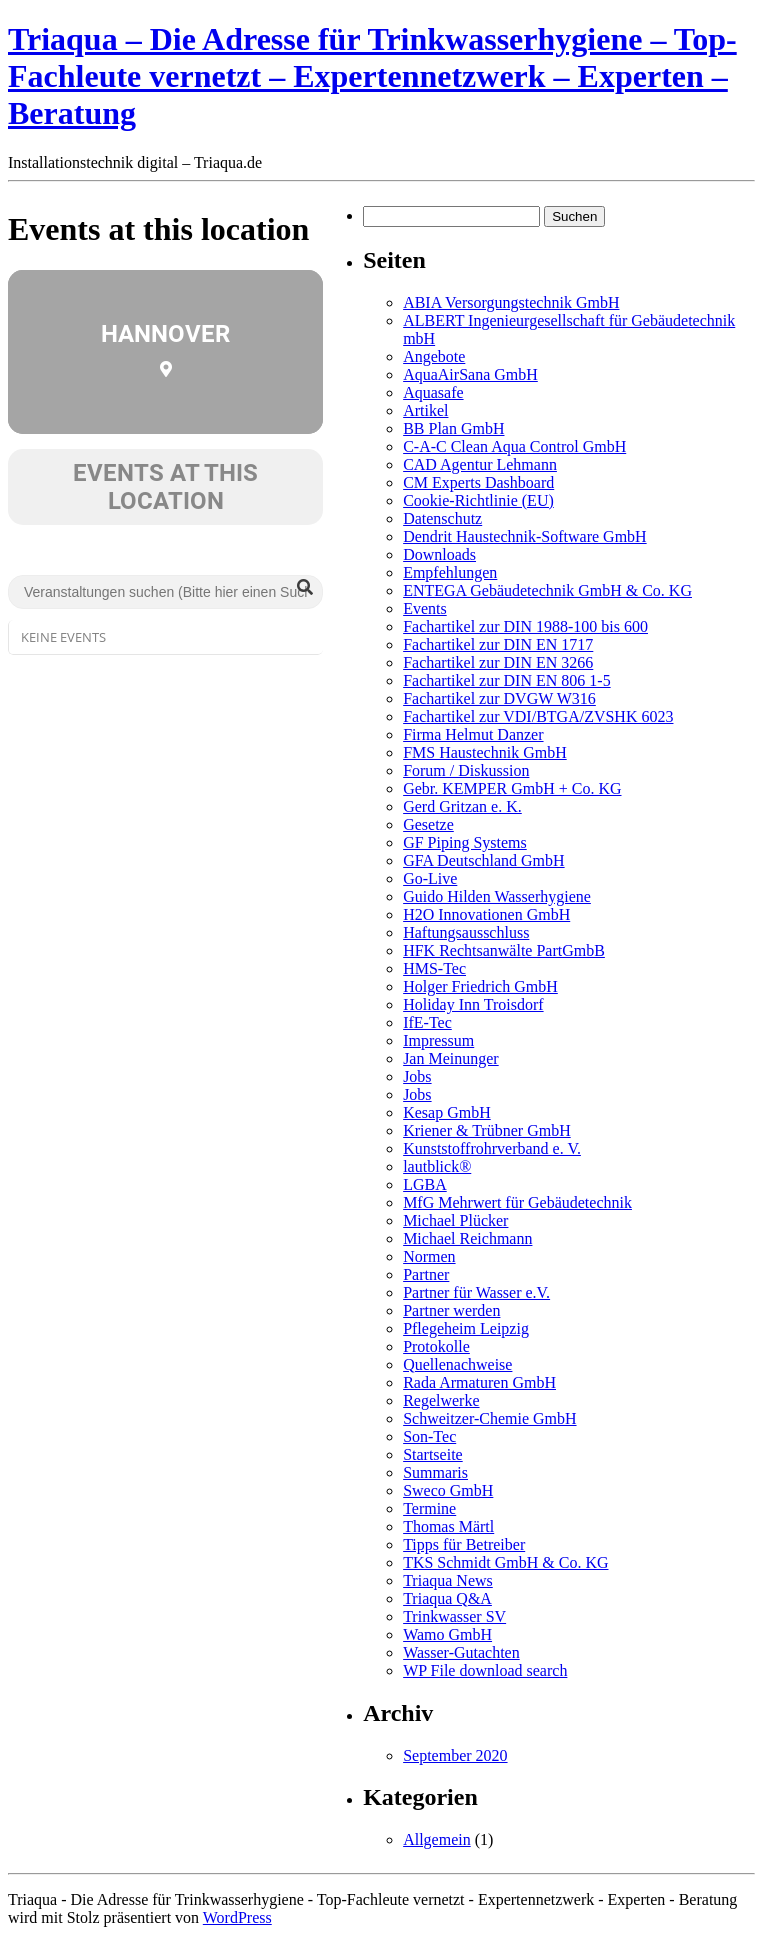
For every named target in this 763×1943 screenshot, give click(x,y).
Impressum (438, 1040)
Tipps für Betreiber (464, 1544)
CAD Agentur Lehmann (480, 464)
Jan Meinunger (451, 1058)
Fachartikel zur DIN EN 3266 (498, 662)
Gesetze (428, 824)
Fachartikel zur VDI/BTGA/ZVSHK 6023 (538, 716)
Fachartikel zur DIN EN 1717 (498, 644)
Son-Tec (429, 1436)
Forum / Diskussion (466, 770)
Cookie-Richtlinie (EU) (478, 500)
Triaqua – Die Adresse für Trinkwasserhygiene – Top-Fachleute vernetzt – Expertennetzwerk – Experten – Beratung (372, 76)
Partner (426, 1274)
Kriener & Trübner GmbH (487, 1130)
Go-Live (430, 878)
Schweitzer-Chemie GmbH (489, 1418)
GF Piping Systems (465, 842)
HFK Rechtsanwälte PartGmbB (504, 950)
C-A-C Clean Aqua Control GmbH (514, 446)
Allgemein (437, 1839)
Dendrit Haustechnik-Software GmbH (525, 536)
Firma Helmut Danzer (473, 734)
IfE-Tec (427, 1022)
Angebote (434, 356)
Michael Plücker (455, 1220)
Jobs (417, 1076)
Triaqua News (448, 1580)
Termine (429, 1508)
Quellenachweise (457, 1364)
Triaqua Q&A (447, 1598)
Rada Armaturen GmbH (479, 1382)
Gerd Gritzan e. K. (462, 806)
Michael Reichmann (467, 1238)
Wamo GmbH (447, 1634)
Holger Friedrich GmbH (480, 986)
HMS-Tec (434, 968)
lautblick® (437, 1166)
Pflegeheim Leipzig (466, 1328)
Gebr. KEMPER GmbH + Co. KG (512, 788)
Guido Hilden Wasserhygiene (497, 896)
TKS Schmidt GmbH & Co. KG (505, 1562)
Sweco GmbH (448, 1490)
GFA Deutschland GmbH (483, 860)
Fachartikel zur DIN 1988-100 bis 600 (525, 626)
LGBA (425, 1184)
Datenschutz (442, 518)
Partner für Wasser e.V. (476, 1292)
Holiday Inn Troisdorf (473, 1004)
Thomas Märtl (448, 1526)
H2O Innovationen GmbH (486, 914)
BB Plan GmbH (453, 428)
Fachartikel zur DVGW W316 (499, 698)
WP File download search (485, 1670)
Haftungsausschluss (466, 932)
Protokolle (436, 1346)
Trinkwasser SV (454, 1616)
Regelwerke (441, 1400)
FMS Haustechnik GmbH (485, 752)
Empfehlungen (450, 572)
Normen (429, 1256)
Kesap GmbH (447, 1112)
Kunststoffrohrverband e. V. (492, 1148)
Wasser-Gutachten (461, 1652)
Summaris (435, 1472)
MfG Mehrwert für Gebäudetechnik (517, 1202)
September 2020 (455, 1755)
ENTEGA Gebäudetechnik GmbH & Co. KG (547, 590)
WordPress (237, 1917)
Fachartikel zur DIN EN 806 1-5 (507, 680)
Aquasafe (433, 392)
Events (425, 608)
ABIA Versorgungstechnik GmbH (511, 302)
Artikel (425, 410)
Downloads (439, 554)
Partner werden (451, 1310)
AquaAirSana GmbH (470, 374)
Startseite (433, 1454)
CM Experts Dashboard (478, 482)
